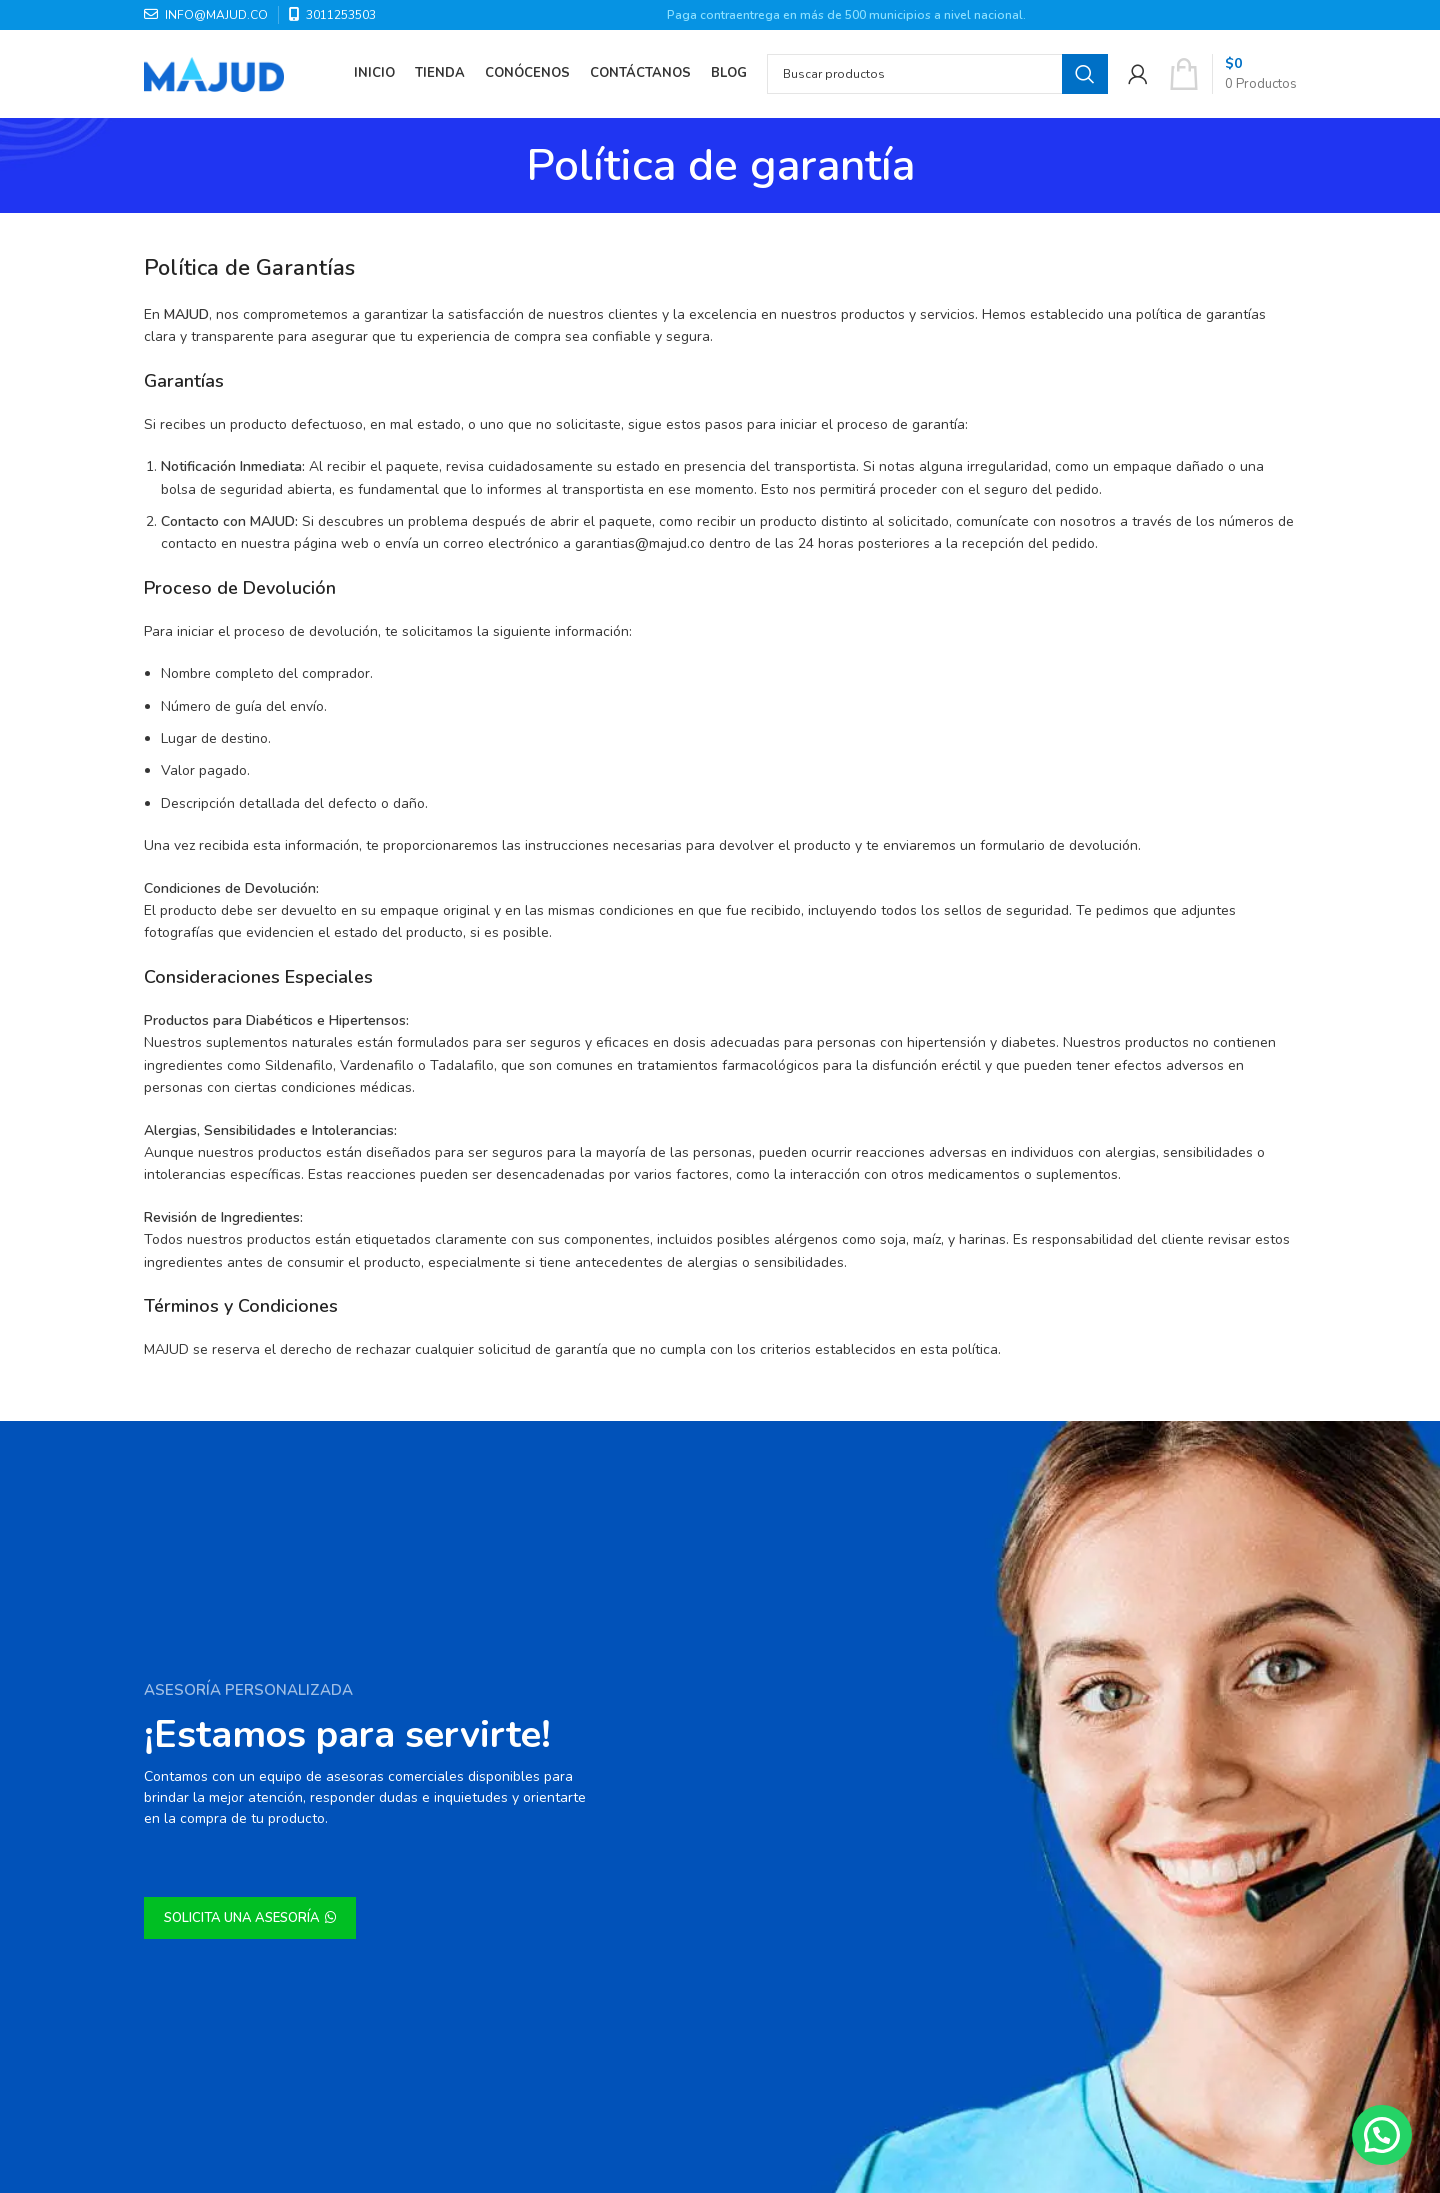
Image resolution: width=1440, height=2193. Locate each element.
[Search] (937, 75)
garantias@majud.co (640, 543)
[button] (1382, 2135)
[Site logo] (214, 73)
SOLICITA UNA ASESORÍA (250, 1918)
